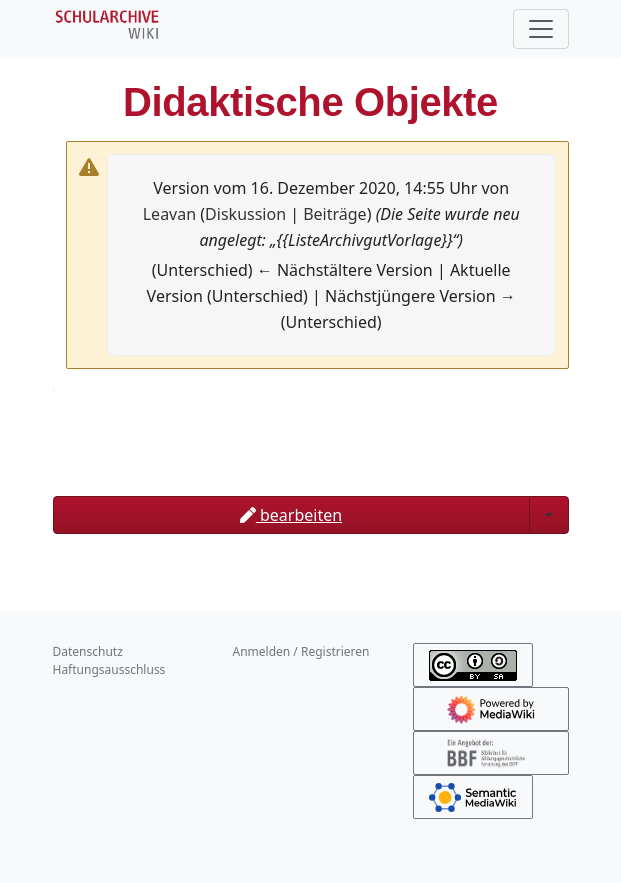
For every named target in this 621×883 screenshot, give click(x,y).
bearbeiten (291, 515)
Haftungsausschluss (109, 669)
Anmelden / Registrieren (301, 651)
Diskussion (245, 214)
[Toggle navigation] (541, 29)
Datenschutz (88, 651)
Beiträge (334, 214)
